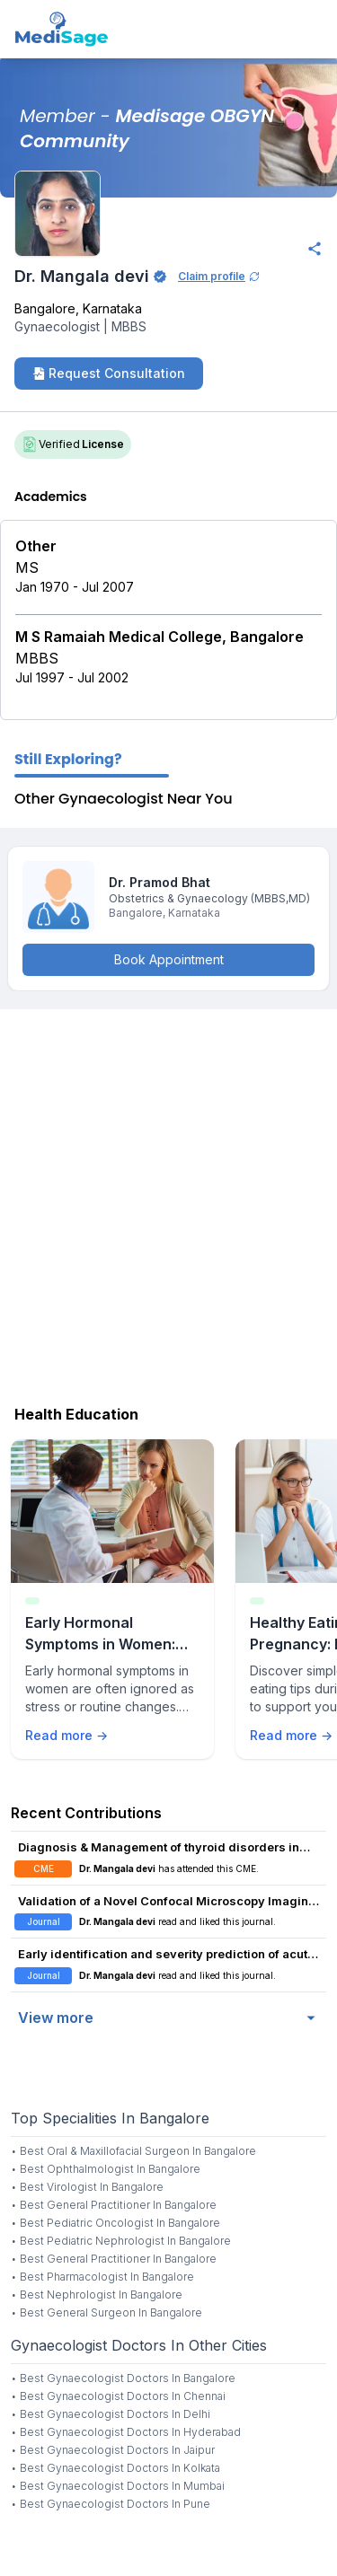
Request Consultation (108, 373)
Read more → (66, 1735)
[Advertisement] (168, 1202)
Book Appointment (169, 959)
